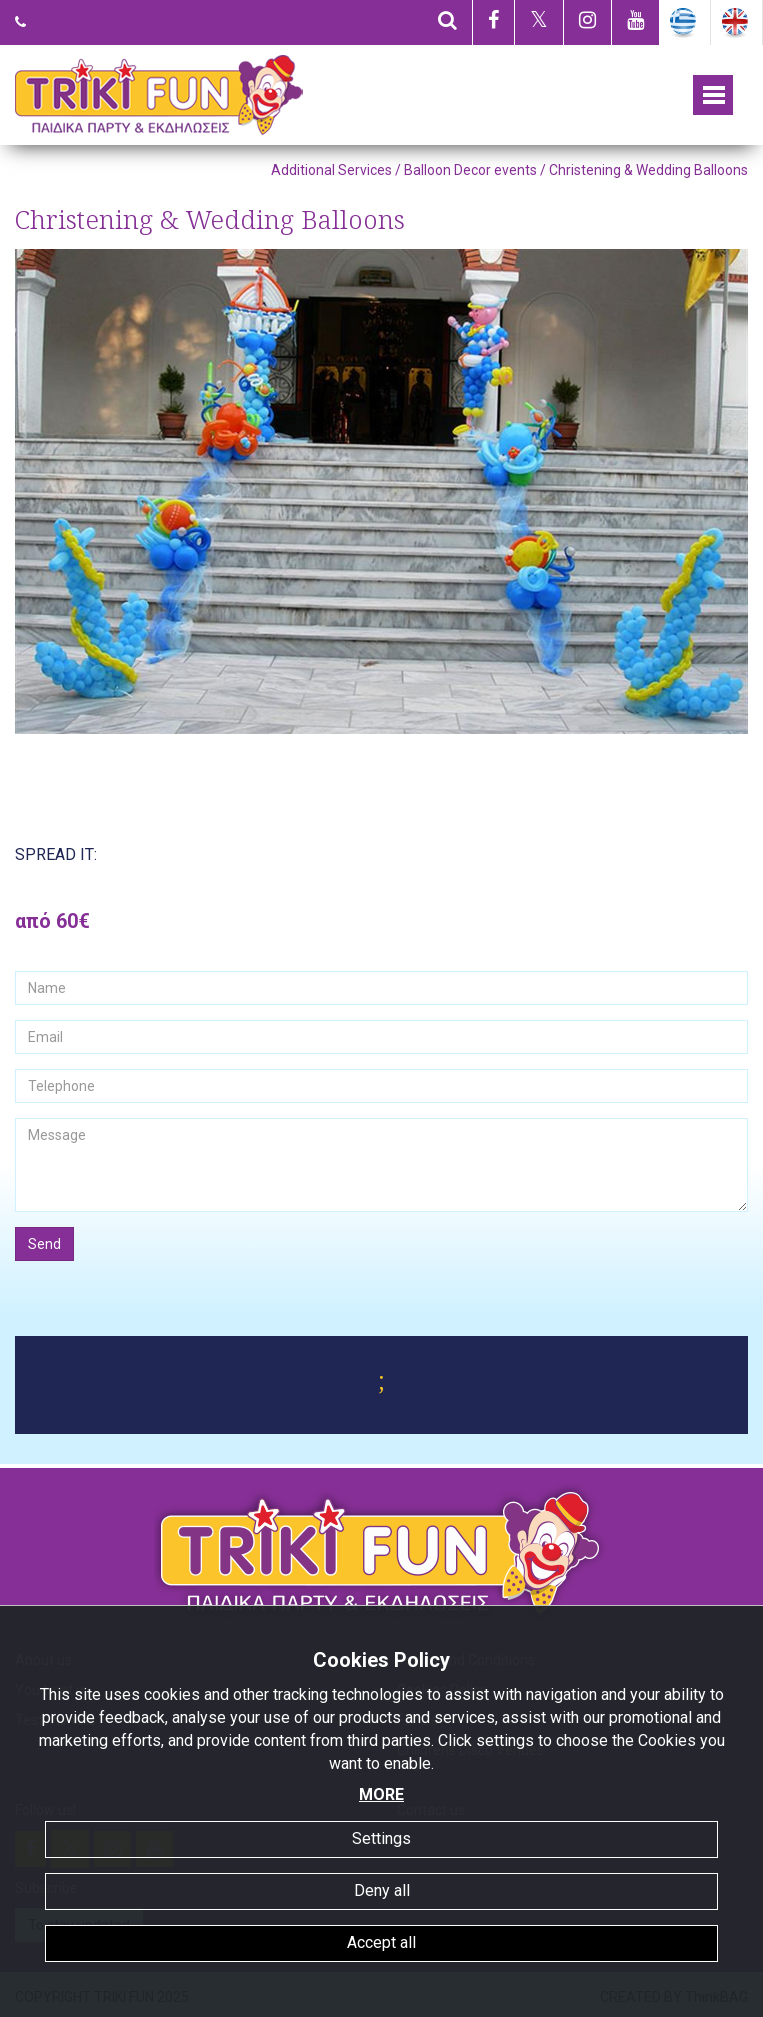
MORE (381, 1794)
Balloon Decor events (470, 170)
